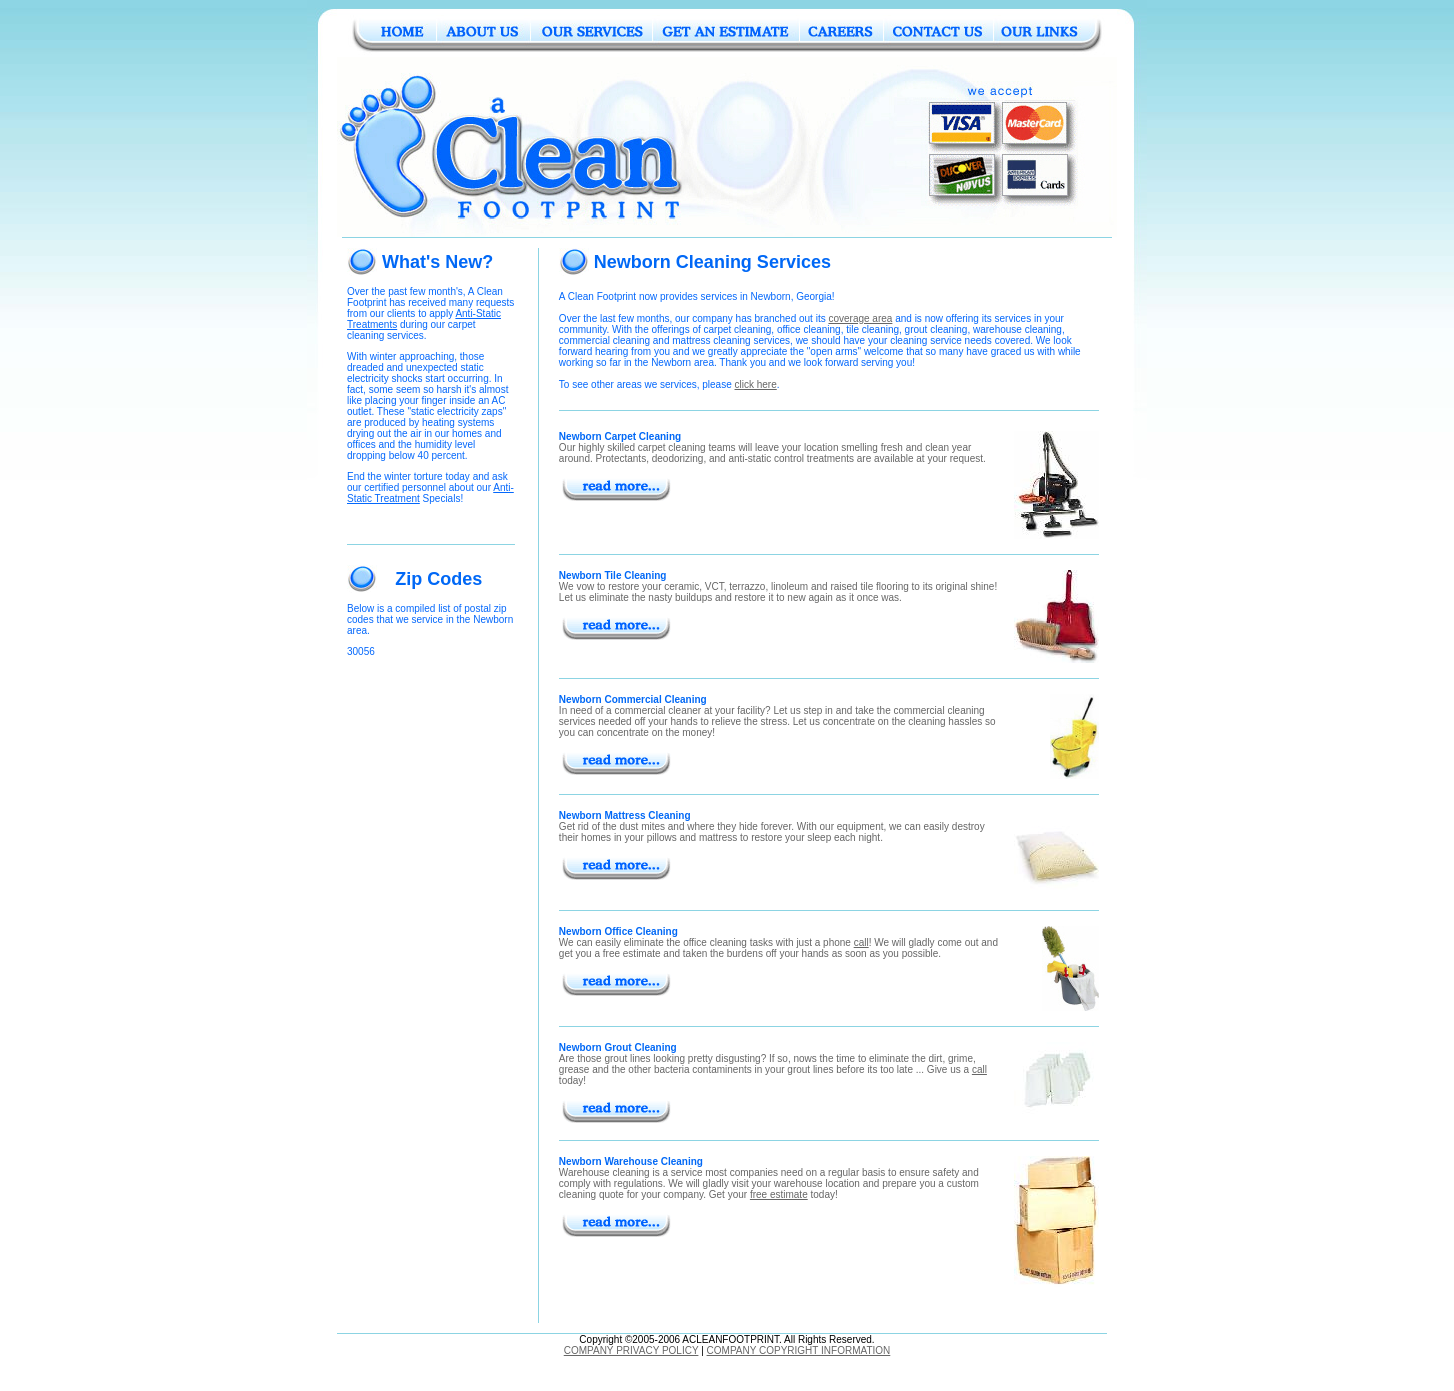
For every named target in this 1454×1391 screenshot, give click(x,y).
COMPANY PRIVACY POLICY (631, 1350)
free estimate (779, 1194)
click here (756, 384)
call (861, 942)
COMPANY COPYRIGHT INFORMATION (799, 1350)
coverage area (860, 318)
